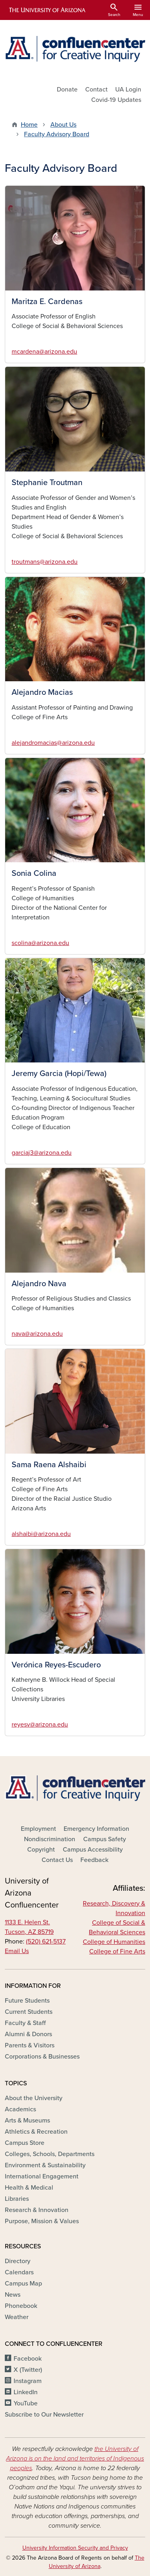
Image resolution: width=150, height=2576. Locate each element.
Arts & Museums (27, 2120)
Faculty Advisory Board (56, 134)
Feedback (94, 1860)
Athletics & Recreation (36, 2132)
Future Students (27, 2001)
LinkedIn (26, 2392)
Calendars (19, 2272)
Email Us (17, 1951)
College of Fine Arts (117, 1951)
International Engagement (41, 2176)
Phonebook (21, 2306)
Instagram (28, 2381)
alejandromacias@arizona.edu (53, 743)
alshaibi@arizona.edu (41, 1534)
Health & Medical (29, 2188)
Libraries (17, 2199)
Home (29, 125)
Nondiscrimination (49, 1839)
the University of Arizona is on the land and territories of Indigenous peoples (75, 2458)
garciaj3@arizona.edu (42, 1153)
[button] (75, 238)
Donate (67, 89)
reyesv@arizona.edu (40, 1725)
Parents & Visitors (29, 2045)
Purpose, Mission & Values (42, 2221)
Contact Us (57, 1860)
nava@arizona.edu (37, 1334)
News (12, 2295)
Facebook (28, 2359)
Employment (38, 1829)
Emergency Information (96, 1829)
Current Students (28, 2012)
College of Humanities (114, 1942)
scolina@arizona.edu (40, 943)
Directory (17, 2261)
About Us (63, 125)
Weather (16, 2317)
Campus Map (23, 2284)
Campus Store (24, 2143)
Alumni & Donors (28, 2034)
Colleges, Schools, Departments (49, 2154)
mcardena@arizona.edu (44, 352)
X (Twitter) (28, 2370)
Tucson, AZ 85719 (29, 1932)
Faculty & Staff (25, 2023)
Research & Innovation (36, 2210)
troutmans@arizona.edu (45, 562)
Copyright (41, 1850)
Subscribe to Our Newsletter (44, 2415)
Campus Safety (104, 1839)
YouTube (26, 2403)
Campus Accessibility (93, 1850)
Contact (96, 89)
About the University (33, 2098)
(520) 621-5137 (46, 1941)
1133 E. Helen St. (27, 1922)
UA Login (128, 89)
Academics (20, 2109)
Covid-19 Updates (116, 100)
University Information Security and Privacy (75, 2547)
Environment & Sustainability (45, 2165)
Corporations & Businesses (42, 2057)
